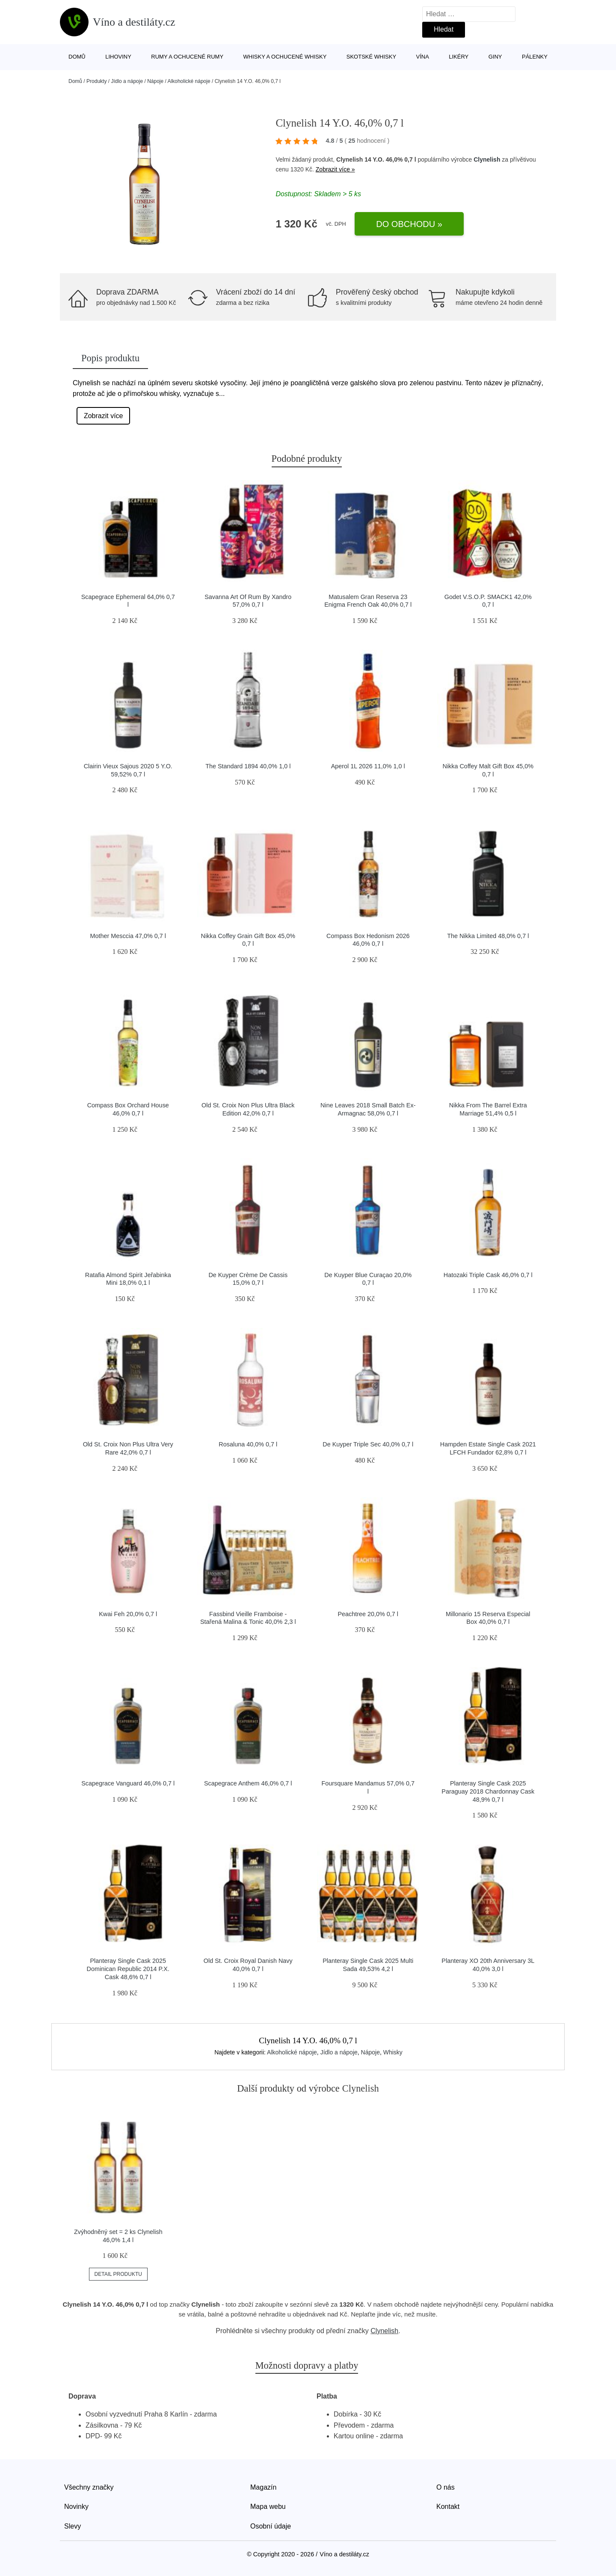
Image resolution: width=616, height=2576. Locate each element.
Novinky (76, 2506)
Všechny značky (89, 2487)
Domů (77, 56)
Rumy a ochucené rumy (187, 56)
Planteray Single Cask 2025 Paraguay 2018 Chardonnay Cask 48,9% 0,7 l (487, 1791)
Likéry (458, 56)
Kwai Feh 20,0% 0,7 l (128, 1614)
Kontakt (447, 2506)
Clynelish (487, 159)
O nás (445, 2487)
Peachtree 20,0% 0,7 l (368, 1614)
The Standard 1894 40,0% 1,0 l (247, 766)
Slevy (72, 2526)
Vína (422, 56)
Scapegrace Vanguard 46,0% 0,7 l (128, 1783)
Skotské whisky (371, 56)
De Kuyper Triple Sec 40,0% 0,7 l (368, 1444)
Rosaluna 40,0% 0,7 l (248, 1444)
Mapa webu (268, 2506)
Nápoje (155, 81)
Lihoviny (118, 56)
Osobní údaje (270, 2526)
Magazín (263, 2487)
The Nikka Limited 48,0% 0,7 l (488, 935)
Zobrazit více (103, 415)
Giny (495, 56)
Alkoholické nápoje (189, 81)
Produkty (96, 81)
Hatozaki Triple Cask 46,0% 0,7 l (488, 1275)
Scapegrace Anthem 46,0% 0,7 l (248, 1783)
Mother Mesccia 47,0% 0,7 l (128, 935)
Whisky (393, 2052)
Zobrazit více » (335, 169)
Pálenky (535, 56)
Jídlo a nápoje (127, 81)
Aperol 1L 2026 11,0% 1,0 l (368, 766)
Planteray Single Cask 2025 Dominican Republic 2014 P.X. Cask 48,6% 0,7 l (128, 1968)
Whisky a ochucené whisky (285, 56)
